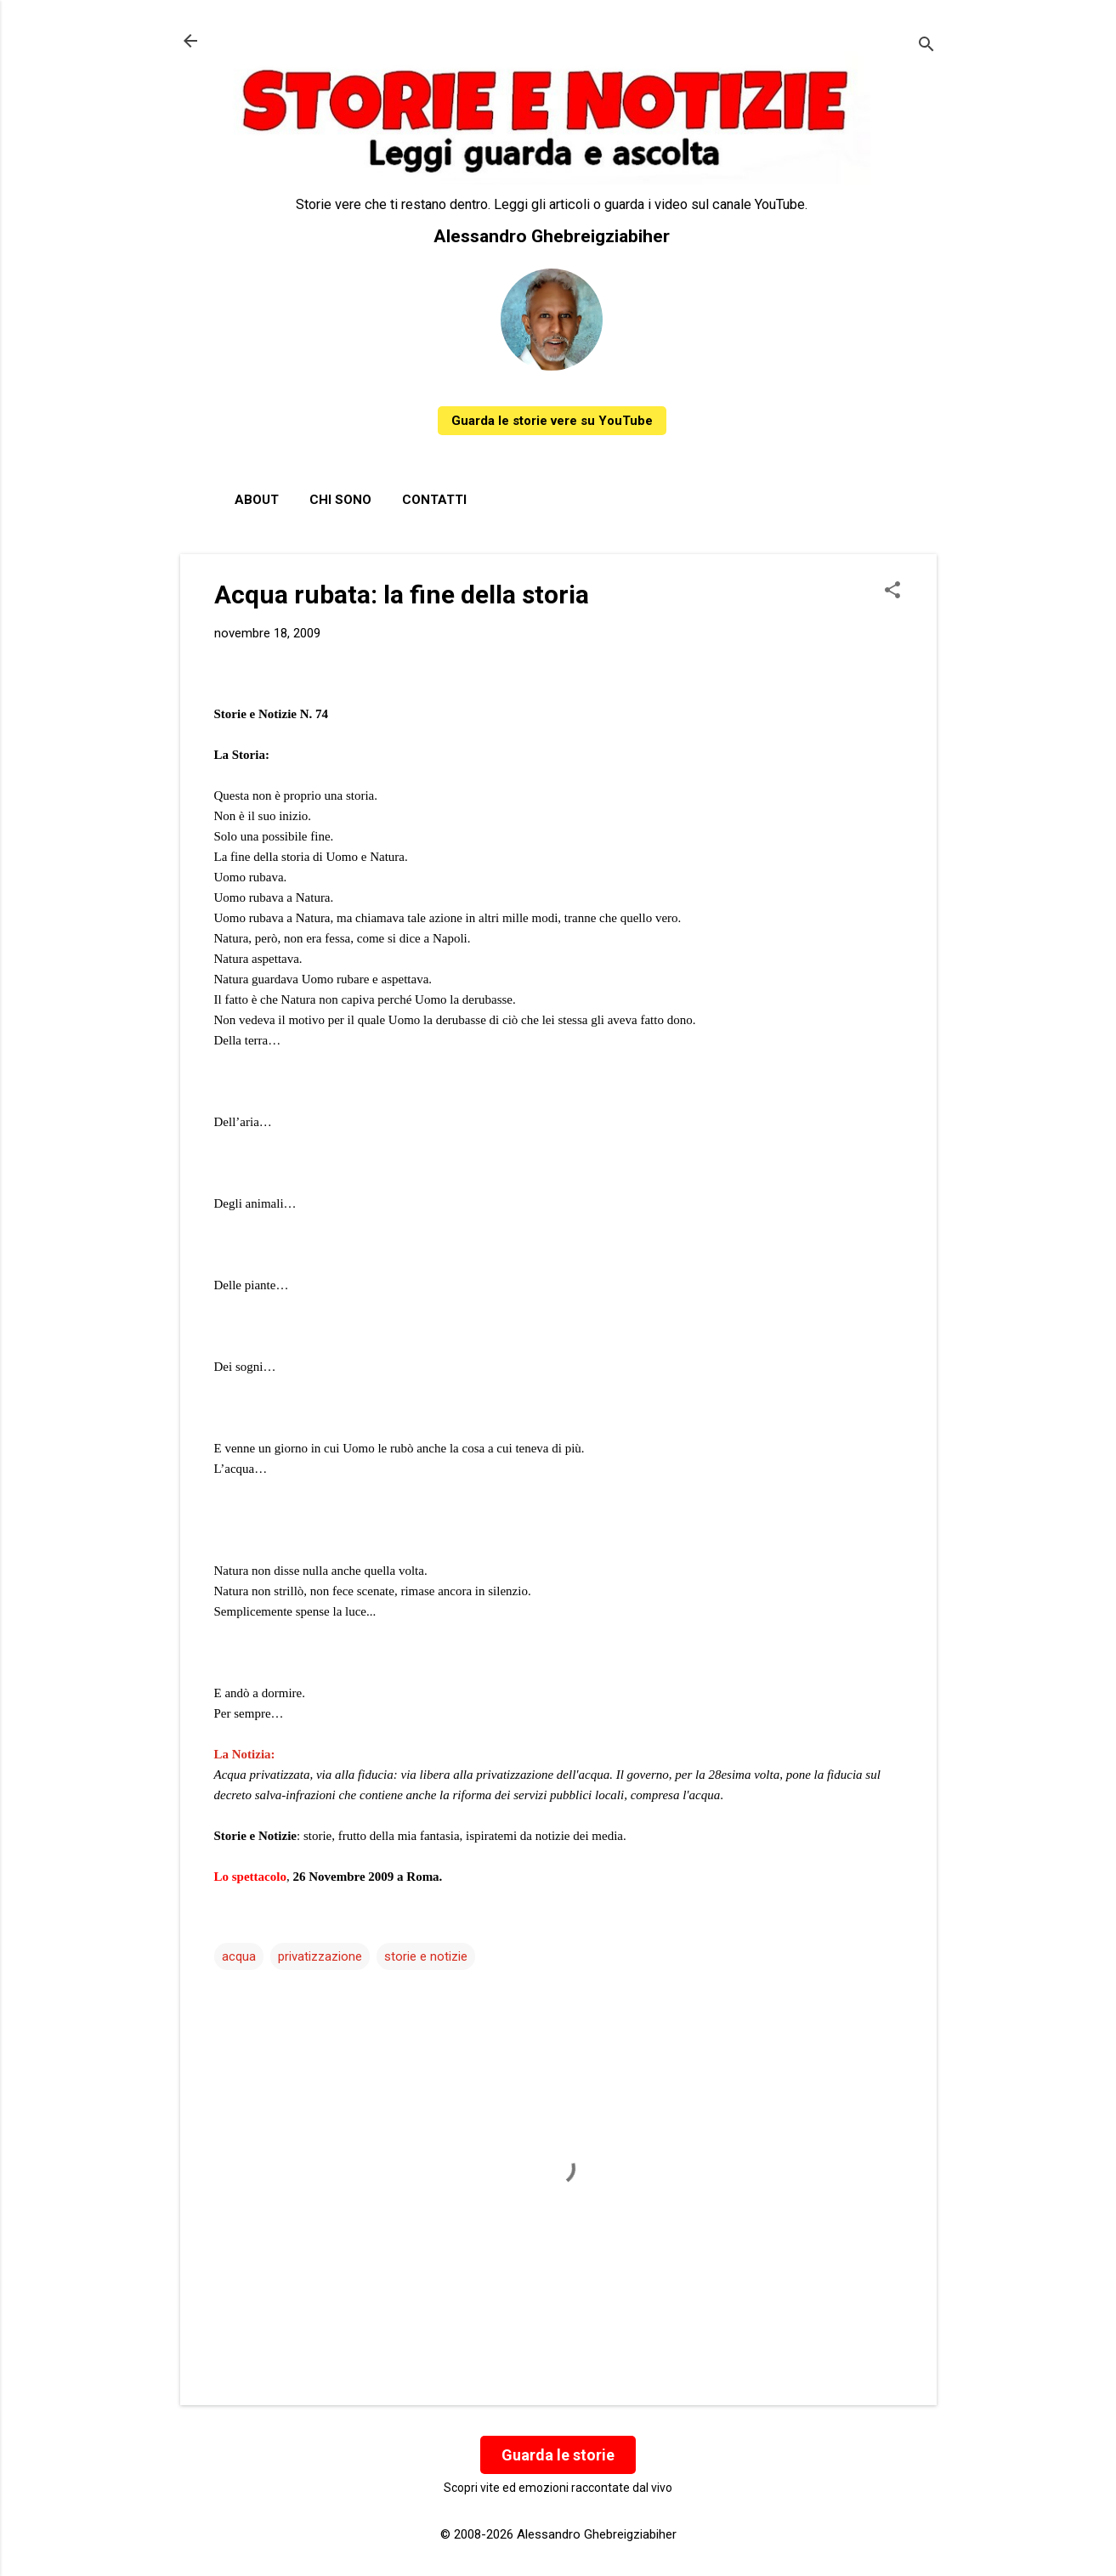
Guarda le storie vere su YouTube (552, 420)
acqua (239, 1956)
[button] (892, 591)
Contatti (434, 499)
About (257, 499)
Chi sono (340, 499)
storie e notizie (425, 1956)
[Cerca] (926, 46)
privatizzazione (320, 1956)
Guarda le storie (558, 2455)
